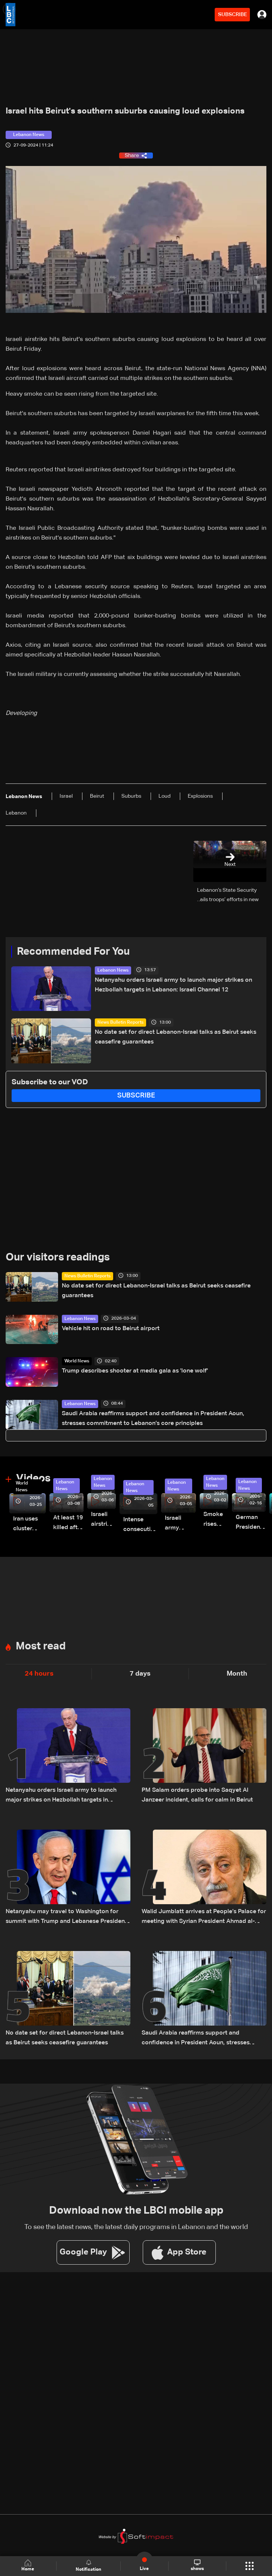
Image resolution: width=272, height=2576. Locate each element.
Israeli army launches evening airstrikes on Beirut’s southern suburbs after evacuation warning (180, 1524)
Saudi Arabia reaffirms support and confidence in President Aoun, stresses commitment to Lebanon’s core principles (153, 1418)
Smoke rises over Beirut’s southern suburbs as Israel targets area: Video (215, 1520)
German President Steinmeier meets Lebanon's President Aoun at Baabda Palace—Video (251, 1523)
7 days (140, 1673)
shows (196, 2566)
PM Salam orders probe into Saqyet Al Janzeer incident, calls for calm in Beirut (197, 1795)
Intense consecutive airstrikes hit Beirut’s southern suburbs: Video (140, 1525)
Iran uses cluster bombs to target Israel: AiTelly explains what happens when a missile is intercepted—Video (29, 1525)
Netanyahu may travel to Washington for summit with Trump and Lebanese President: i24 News (67, 1917)
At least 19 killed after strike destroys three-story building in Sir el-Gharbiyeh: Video (68, 1523)
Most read (41, 1646)
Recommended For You (73, 951)
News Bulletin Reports (120, 1022)
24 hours (39, 1673)
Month (237, 1673)
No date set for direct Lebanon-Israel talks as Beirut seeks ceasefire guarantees (175, 1037)
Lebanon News (113, 970)
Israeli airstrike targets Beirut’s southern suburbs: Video (103, 1520)
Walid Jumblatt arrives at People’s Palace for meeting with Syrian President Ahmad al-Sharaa (204, 1917)
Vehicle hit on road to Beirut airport (111, 1329)
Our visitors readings (58, 1257)
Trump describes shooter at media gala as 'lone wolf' (135, 1371)
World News (76, 1361)
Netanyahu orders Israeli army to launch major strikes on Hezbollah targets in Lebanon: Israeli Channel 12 (173, 985)
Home (28, 2566)
